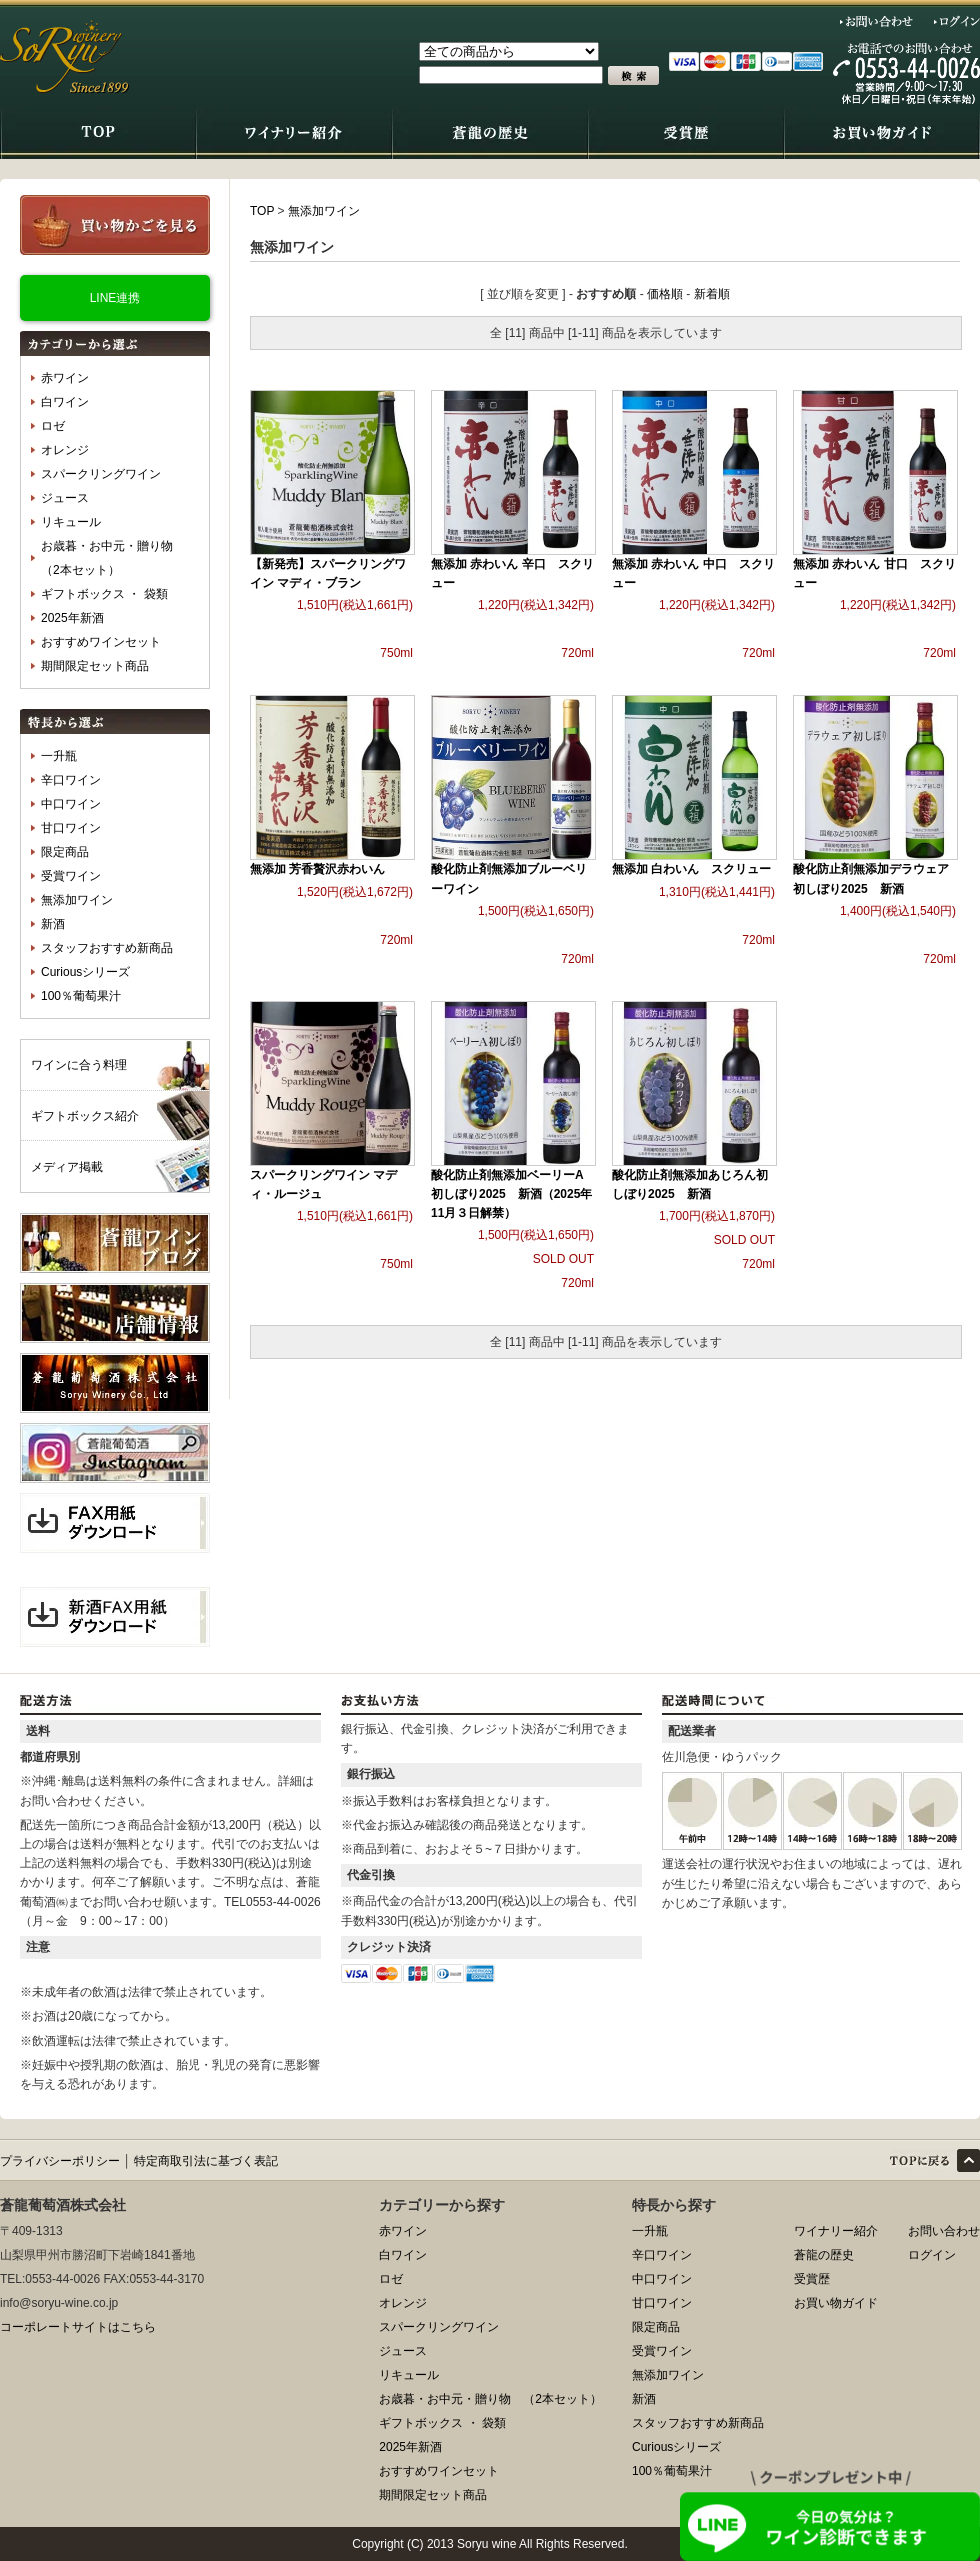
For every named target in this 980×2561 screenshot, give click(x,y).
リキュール (71, 522)
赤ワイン (65, 378)
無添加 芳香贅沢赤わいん (317, 869)
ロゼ (53, 426)
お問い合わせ (877, 21)
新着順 (712, 294)
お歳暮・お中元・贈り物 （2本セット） (113, 558)
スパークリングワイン (101, 474)
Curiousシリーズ (85, 972)
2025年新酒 (72, 618)
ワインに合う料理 (79, 1065)
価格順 (665, 294)
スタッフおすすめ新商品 (107, 948)
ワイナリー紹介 (836, 2231)
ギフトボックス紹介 (85, 1116)
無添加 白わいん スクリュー (691, 869)
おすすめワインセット (101, 642)
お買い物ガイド (836, 2303)
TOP (262, 211)
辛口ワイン (71, 780)
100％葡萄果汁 (81, 996)
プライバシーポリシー (60, 2161)
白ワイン (65, 402)
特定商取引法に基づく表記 (206, 2161)
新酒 (53, 924)
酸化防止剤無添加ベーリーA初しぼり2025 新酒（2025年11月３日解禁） (511, 1194)
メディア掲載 (67, 1167)
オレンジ (65, 450)
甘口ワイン (71, 828)
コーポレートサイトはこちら (78, 2327)
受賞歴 (812, 2279)
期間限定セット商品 (95, 666)
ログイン (957, 21)
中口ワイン (71, 804)
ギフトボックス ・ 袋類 (104, 594)
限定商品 (65, 852)
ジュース (65, 498)
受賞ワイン (71, 876)
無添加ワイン (77, 900)
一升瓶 (59, 756)
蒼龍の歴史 (824, 2255)
